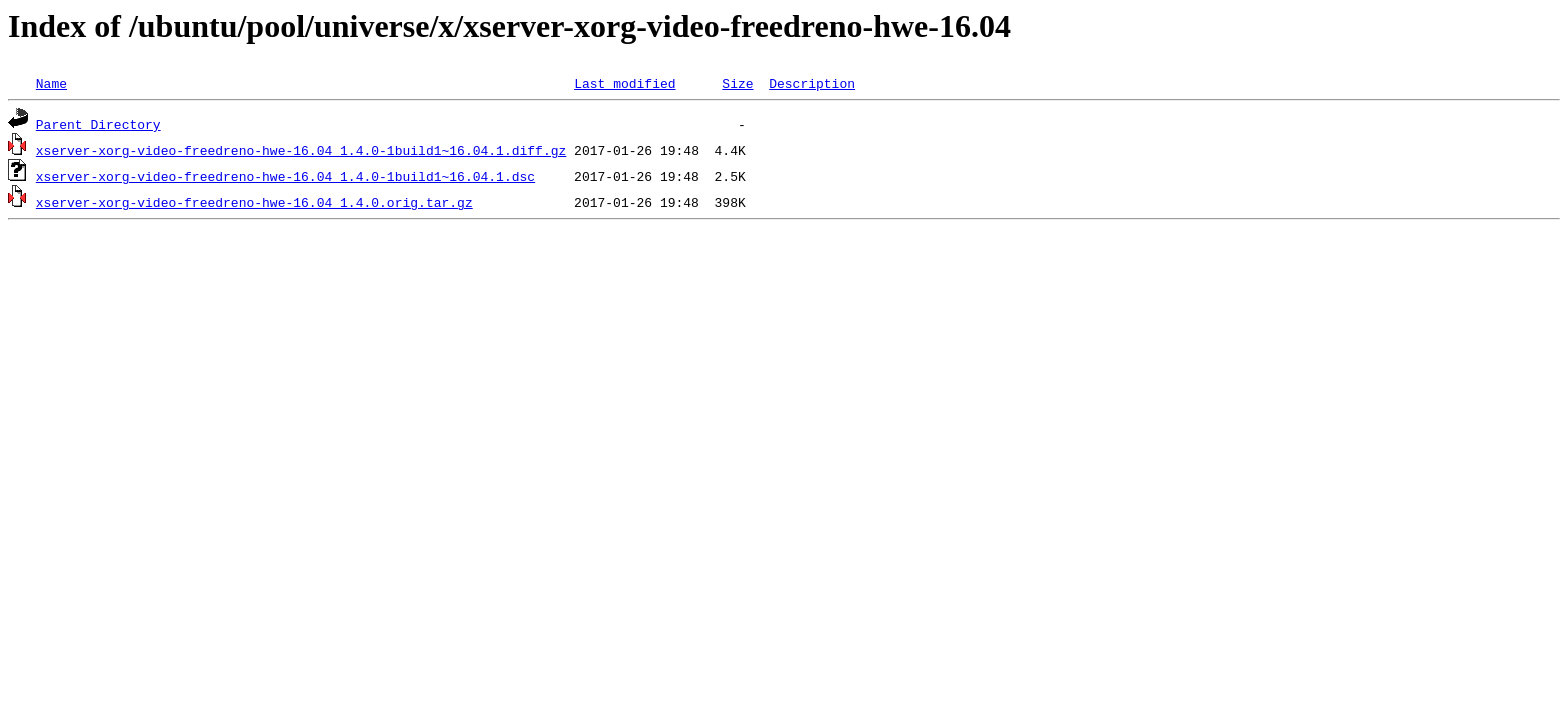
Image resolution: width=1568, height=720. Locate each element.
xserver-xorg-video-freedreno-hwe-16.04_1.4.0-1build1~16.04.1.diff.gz (301, 150)
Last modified (624, 83)
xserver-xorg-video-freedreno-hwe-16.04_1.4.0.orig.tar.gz (254, 202)
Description (812, 83)
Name (51, 83)
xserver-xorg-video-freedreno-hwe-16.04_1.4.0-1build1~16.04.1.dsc (285, 176)
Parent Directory (98, 124)
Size (737, 83)
